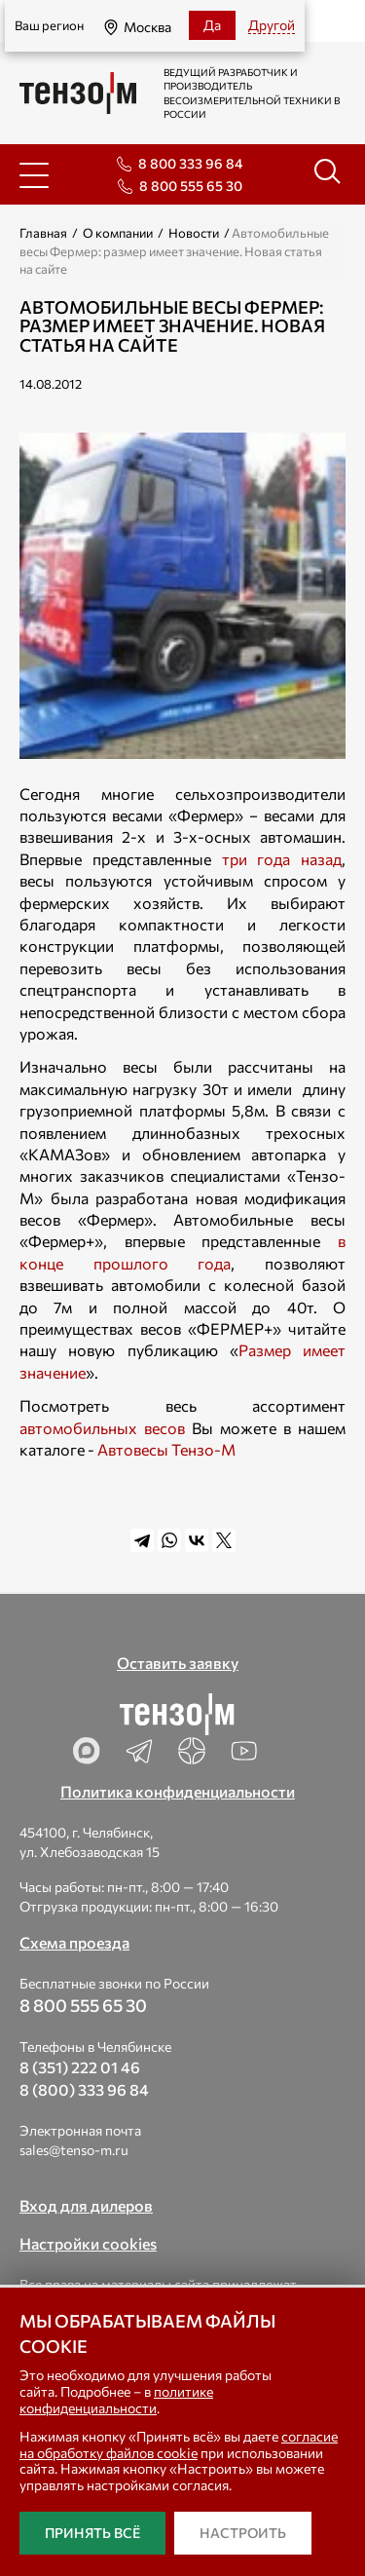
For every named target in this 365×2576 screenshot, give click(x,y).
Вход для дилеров (86, 2205)
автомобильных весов (102, 1428)
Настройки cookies (88, 2243)
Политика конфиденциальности (177, 1791)
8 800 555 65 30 (190, 185)
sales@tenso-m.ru (73, 2149)
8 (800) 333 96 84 (84, 2089)
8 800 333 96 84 (190, 163)
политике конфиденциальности (116, 2399)
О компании (118, 233)
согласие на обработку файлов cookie (178, 2444)
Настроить (243, 2532)
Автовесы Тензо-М (166, 1449)
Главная (43, 233)
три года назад (282, 859)
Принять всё (92, 2532)
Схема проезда (74, 1942)
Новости (193, 233)
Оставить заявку (177, 1662)
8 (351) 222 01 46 (79, 2067)
